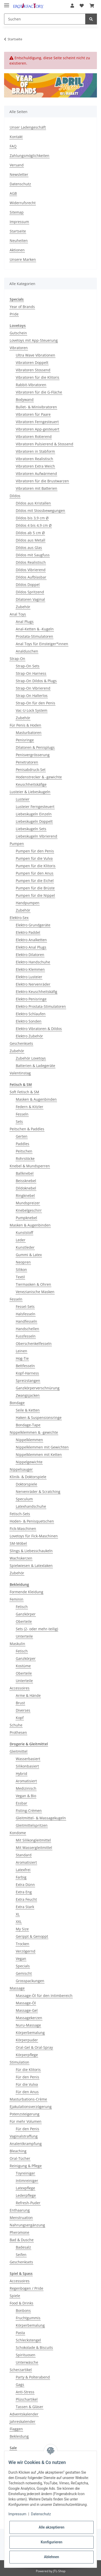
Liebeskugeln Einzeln (34, 814)
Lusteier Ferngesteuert (35, 806)
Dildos (15, 495)
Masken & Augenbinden (36, 1099)
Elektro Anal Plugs (31, 947)
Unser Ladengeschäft (28, 127)
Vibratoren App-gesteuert (37, 429)
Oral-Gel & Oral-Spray (34, 2047)
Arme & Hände (28, 1695)
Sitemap (17, 212)
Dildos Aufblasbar (31, 577)
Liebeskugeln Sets (31, 828)
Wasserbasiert (28, 1758)
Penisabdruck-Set (31, 769)
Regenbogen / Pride (26, 2288)
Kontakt (16, 136)
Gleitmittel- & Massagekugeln (41, 1818)
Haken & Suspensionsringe (39, 1417)
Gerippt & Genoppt (32, 1936)
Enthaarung (20, 2210)
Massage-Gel (27, 2010)
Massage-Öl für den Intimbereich (44, 1995)
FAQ (13, 146)
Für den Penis (27, 2077)
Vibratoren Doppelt (32, 362)
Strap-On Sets (27, 666)
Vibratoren (19, 347)
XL (18, 1914)
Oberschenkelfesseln (34, 1343)
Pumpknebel (26, 1217)
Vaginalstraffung (24, 2136)
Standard (24, 1855)
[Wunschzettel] (81, 6)
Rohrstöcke (25, 1158)
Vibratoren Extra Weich (35, 466)
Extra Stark (25, 1906)
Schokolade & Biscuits (34, 2347)
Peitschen (24, 1151)
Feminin (16, 1599)
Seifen (21, 2254)
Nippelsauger (21, 1469)
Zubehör (23, 606)
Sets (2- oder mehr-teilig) (37, 1628)
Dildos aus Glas (29, 547)
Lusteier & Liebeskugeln (30, 791)
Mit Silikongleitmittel (33, 1840)
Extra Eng (24, 1892)
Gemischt (24, 1973)
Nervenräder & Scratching (38, 1491)
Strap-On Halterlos (32, 695)
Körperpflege (27, 2054)
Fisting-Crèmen (29, 1810)
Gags (20, 2384)
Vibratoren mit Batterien (36, 488)
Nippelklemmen (29, 1439)
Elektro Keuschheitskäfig (36, 991)
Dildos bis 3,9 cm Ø (32, 518)
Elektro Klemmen (30, 969)
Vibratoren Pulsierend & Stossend (44, 443)
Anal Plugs (25, 621)
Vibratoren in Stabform (35, 451)
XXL (19, 1921)
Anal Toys (18, 614)
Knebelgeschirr (29, 1210)
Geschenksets (21, 1043)
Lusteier (23, 799)
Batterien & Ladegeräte (35, 1065)
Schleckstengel (28, 2340)
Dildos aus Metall (30, 540)
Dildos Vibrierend (31, 569)
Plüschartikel (27, 2399)
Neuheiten (19, 240)
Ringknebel (25, 1195)
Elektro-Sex (19, 917)
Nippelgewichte (29, 1461)
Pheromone (19, 2232)
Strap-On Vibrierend (33, 688)
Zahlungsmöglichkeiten (29, 155)
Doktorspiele (26, 1484)
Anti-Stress (25, 2391)
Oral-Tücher (20, 2158)
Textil (20, 1276)
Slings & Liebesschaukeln (31, 1550)
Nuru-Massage (28, 2025)
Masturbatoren (28, 732)
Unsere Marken (23, 259)
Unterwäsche (27, 2362)
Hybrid (21, 1773)
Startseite (18, 231)
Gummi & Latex (29, 1254)
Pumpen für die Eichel (35, 880)
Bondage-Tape (28, 1424)
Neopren (23, 1262)
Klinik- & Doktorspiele (28, 1476)
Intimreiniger (27, 2180)
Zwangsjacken (28, 1395)
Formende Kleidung (26, 1591)
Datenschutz (20, 183)
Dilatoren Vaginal (30, 599)
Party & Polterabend (33, 2377)
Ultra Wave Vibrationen (35, 355)
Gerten (21, 1136)
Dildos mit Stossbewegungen (40, 510)
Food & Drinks (21, 2303)
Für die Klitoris (28, 2069)
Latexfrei (23, 1869)
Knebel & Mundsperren (30, 1165)
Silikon (21, 1269)
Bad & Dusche (22, 2239)
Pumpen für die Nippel (35, 895)
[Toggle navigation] (6, 3)
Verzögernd (25, 1951)
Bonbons (23, 2310)
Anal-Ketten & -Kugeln (35, 629)
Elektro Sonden (28, 1021)
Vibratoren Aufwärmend (36, 473)
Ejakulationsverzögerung (31, 2106)
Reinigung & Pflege (26, 2165)
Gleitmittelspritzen (32, 1825)
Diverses (23, 1710)
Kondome (18, 1832)
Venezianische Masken (35, 1291)
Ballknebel (25, 1173)
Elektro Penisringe (31, 999)
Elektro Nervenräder (33, 984)
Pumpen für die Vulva (34, 858)
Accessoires (20, 1688)
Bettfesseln (25, 1365)
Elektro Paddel (28, 932)
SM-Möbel (18, 1543)
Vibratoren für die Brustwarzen (42, 481)
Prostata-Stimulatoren (34, 636)
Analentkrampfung (26, 2143)
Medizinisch (26, 1788)
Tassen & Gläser (29, 2406)
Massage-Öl (26, 2003)
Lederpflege (26, 2195)
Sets (19, 1121)
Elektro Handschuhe (33, 962)
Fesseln (22, 1114)
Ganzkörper (26, 1614)
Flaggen (16, 2428)
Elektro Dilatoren (30, 954)
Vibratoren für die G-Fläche (39, 392)
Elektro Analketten (31, 939)
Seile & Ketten (28, 1410)
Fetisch (22, 1606)
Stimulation (19, 2062)
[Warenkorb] (92, 6)
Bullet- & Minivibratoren (36, 406)
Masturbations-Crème (28, 2099)
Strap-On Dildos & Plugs (36, 680)
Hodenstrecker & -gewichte (39, 777)
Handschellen (27, 1328)
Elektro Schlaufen (31, 1013)
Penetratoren (27, 762)
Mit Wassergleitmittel (34, 1847)
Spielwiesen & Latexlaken (31, 1565)
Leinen (21, 1350)
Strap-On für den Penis (35, 703)
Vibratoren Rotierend (34, 436)
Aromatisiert (26, 1780)
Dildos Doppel (28, 584)
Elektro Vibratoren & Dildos (39, 1028)
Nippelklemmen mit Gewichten (42, 1447)
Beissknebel (26, 1180)
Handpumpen (27, 902)
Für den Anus (27, 2091)
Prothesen (18, 1732)
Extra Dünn (25, 1884)
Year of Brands (22, 306)
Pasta (20, 2332)
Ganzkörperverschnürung (38, 1387)
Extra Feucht (26, 1899)
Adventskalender (24, 2414)
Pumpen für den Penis (35, 851)
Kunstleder (25, 1247)
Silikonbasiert (27, 1766)
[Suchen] (44, 19)
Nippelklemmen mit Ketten (39, 1454)
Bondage (17, 1402)
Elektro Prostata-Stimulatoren (41, 1006)
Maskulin (17, 1643)
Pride (14, 314)
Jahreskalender (22, 2421)
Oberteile (24, 1621)
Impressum (19, 221)
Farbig (21, 1877)
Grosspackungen (30, 1980)
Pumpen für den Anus (34, 873)
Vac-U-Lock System (31, 710)
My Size (22, 1929)
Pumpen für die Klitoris (35, 865)
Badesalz (23, 2247)
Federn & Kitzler (29, 1106)
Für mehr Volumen (25, 2121)
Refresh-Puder (28, 2202)
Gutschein (18, 332)
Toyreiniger (25, 2173)
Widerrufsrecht (23, 202)
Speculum (24, 1498)
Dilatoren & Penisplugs (35, 747)
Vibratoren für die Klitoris (37, 377)
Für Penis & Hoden (25, 725)
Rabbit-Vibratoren (31, 384)
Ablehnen (51, 2557)
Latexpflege (25, 2188)
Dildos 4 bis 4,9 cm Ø (34, 525)
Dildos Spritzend (30, 592)
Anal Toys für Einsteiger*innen (42, 643)
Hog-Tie (22, 1358)
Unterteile (24, 1636)
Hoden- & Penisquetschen (32, 1521)
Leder (20, 1239)
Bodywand (25, 399)
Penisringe (25, 740)
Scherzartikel (21, 2369)
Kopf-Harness (27, 1373)
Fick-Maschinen (23, 1528)
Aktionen (17, 250)
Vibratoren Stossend (33, 369)
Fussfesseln (26, 1336)
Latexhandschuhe (31, 1506)
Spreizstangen (28, 1380)
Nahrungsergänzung (27, 2225)
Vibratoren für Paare (33, 414)
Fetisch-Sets (20, 1513)
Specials (23, 1966)
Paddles (22, 1143)
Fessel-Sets (25, 1306)
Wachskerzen (21, 1558)
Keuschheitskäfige (31, 784)
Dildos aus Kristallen (33, 503)
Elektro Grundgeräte (33, 925)
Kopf (20, 1717)
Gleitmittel (18, 1751)
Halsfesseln (25, 1313)
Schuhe (16, 1725)
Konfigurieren (51, 2542)
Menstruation (21, 2217)
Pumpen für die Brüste (35, 888)
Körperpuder (27, 2040)
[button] (72, 6)
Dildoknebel (26, 1188)
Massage (17, 1988)
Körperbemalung (30, 2032)
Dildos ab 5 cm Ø (30, 532)
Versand (17, 165)
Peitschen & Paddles (27, 1128)
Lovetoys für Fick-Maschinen (34, 1536)
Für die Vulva (27, 2084)
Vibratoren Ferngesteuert (37, 421)
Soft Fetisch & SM (24, 1091)
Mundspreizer (28, 1202)
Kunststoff (24, 1232)
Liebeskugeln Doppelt (34, 821)
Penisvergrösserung (33, 754)
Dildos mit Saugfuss (33, 555)
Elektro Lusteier (29, 976)
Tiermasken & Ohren (33, 1284)
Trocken (22, 1943)
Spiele (15, 2295)
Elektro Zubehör (29, 1036)
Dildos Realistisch (31, 562)
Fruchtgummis (28, 2317)
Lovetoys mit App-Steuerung (34, 340)
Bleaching (18, 2151)
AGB (13, 193)
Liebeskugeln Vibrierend (36, 836)
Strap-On (17, 658)
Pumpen (17, 843)
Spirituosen (25, 2354)
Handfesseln (26, 1321)
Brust (20, 1702)
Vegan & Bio (26, 1795)
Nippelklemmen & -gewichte (34, 1432)
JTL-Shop (59, 2571)
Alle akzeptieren (51, 2527)
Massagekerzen (29, 2017)
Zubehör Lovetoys (31, 1058)
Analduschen (27, 651)
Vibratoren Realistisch (34, 458)
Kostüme (23, 1665)
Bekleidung (19, 2436)
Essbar (21, 1803)
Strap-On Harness (31, 673)
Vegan (21, 1958)
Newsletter (19, 174)
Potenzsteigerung (24, 2114)
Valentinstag (20, 1073)
